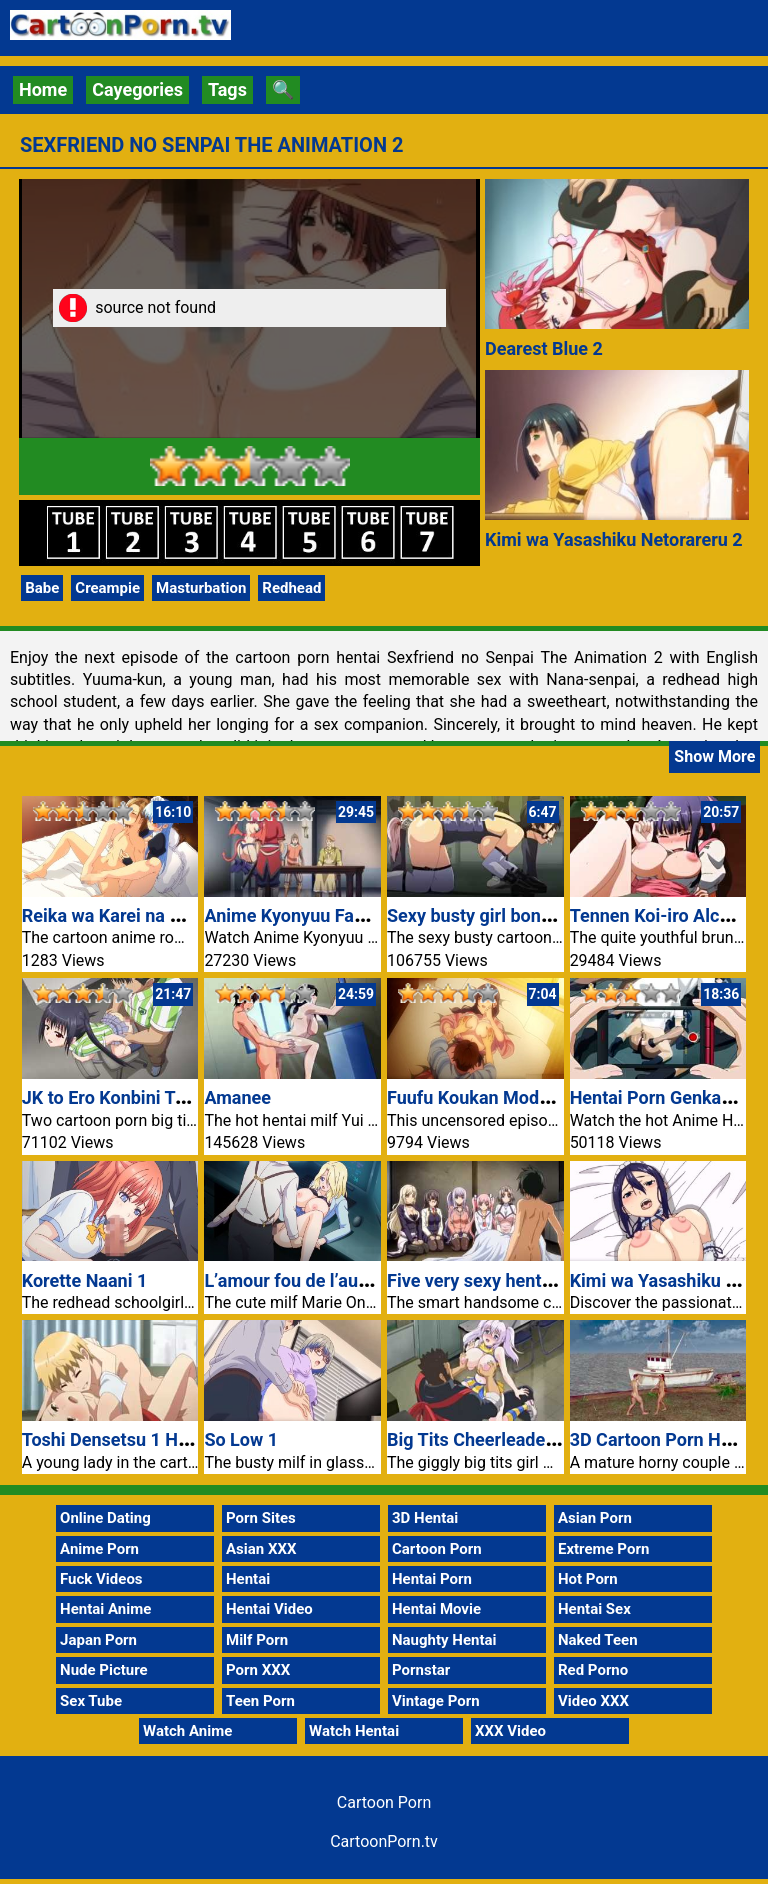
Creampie (107, 588)
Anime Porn (99, 1549)
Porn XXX (258, 1670)
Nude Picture (104, 1670)
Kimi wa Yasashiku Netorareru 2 (614, 539)
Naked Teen (598, 1640)
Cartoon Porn (437, 1549)
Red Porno (593, 1670)
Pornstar (421, 1670)
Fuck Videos (101, 1579)
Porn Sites (261, 1518)
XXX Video (510, 1731)
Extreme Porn (603, 1549)
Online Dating (105, 1518)
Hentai (248, 1579)
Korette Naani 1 (85, 1280)
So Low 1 (241, 1439)
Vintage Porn (436, 1701)
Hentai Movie (436, 1609)
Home (43, 89)
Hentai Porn (432, 1579)
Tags (227, 89)
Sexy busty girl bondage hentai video (535, 915)
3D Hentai (425, 1518)
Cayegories (137, 89)
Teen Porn (260, 1701)
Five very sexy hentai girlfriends (515, 1280)
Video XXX (593, 1701)
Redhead (291, 588)
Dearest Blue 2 (544, 348)
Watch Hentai (354, 1731)
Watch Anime (187, 1731)
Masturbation (201, 588)
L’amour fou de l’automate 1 (316, 1280)
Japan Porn (98, 1640)
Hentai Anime (105, 1609)
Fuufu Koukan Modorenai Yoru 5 (517, 1097)
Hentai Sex (594, 1609)
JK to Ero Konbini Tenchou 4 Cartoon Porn (191, 1097)
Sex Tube (91, 1701)
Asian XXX (261, 1549)
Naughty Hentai (444, 1640)
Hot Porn (588, 1579)
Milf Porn (257, 1640)
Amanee (237, 1097)
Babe (42, 588)
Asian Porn (595, 1518)
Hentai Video (269, 1609)
